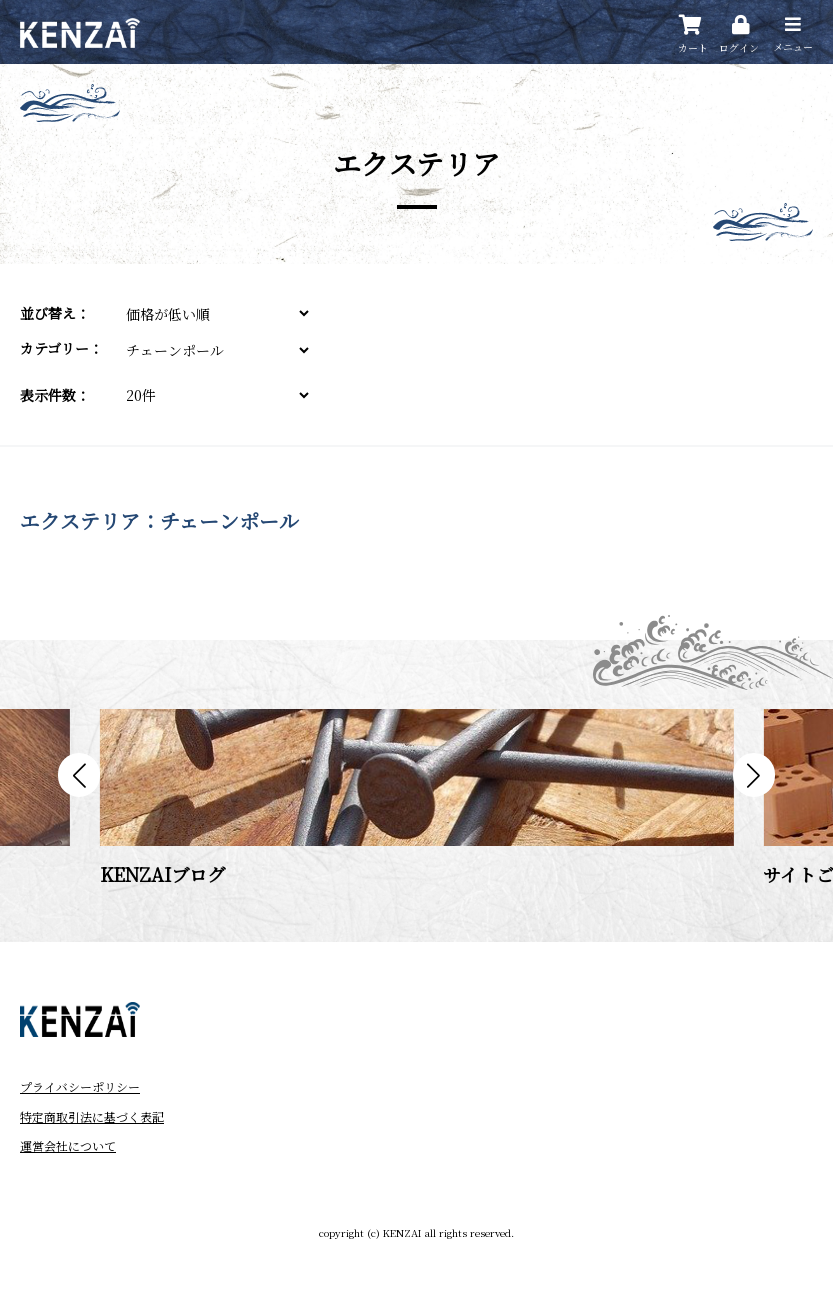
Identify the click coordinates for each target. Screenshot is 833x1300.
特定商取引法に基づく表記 (92, 1116)
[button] (79, 775)
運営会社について (68, 1145)
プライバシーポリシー (80, 1086)
